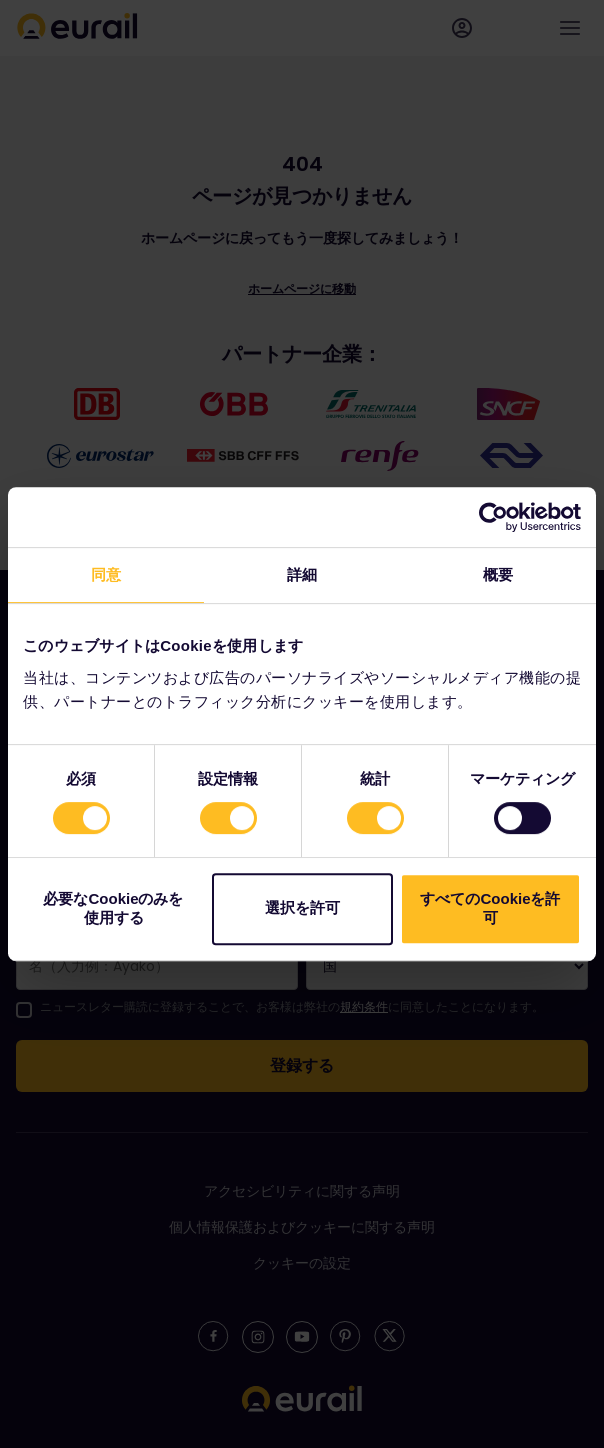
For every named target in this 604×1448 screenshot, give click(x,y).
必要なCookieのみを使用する (113, 908)
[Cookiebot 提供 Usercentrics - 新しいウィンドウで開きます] (493, 517)
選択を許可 (302, 907)
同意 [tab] (106, 574)
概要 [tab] (498, 574)
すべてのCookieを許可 (490, 908)
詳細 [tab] (302, 574)
